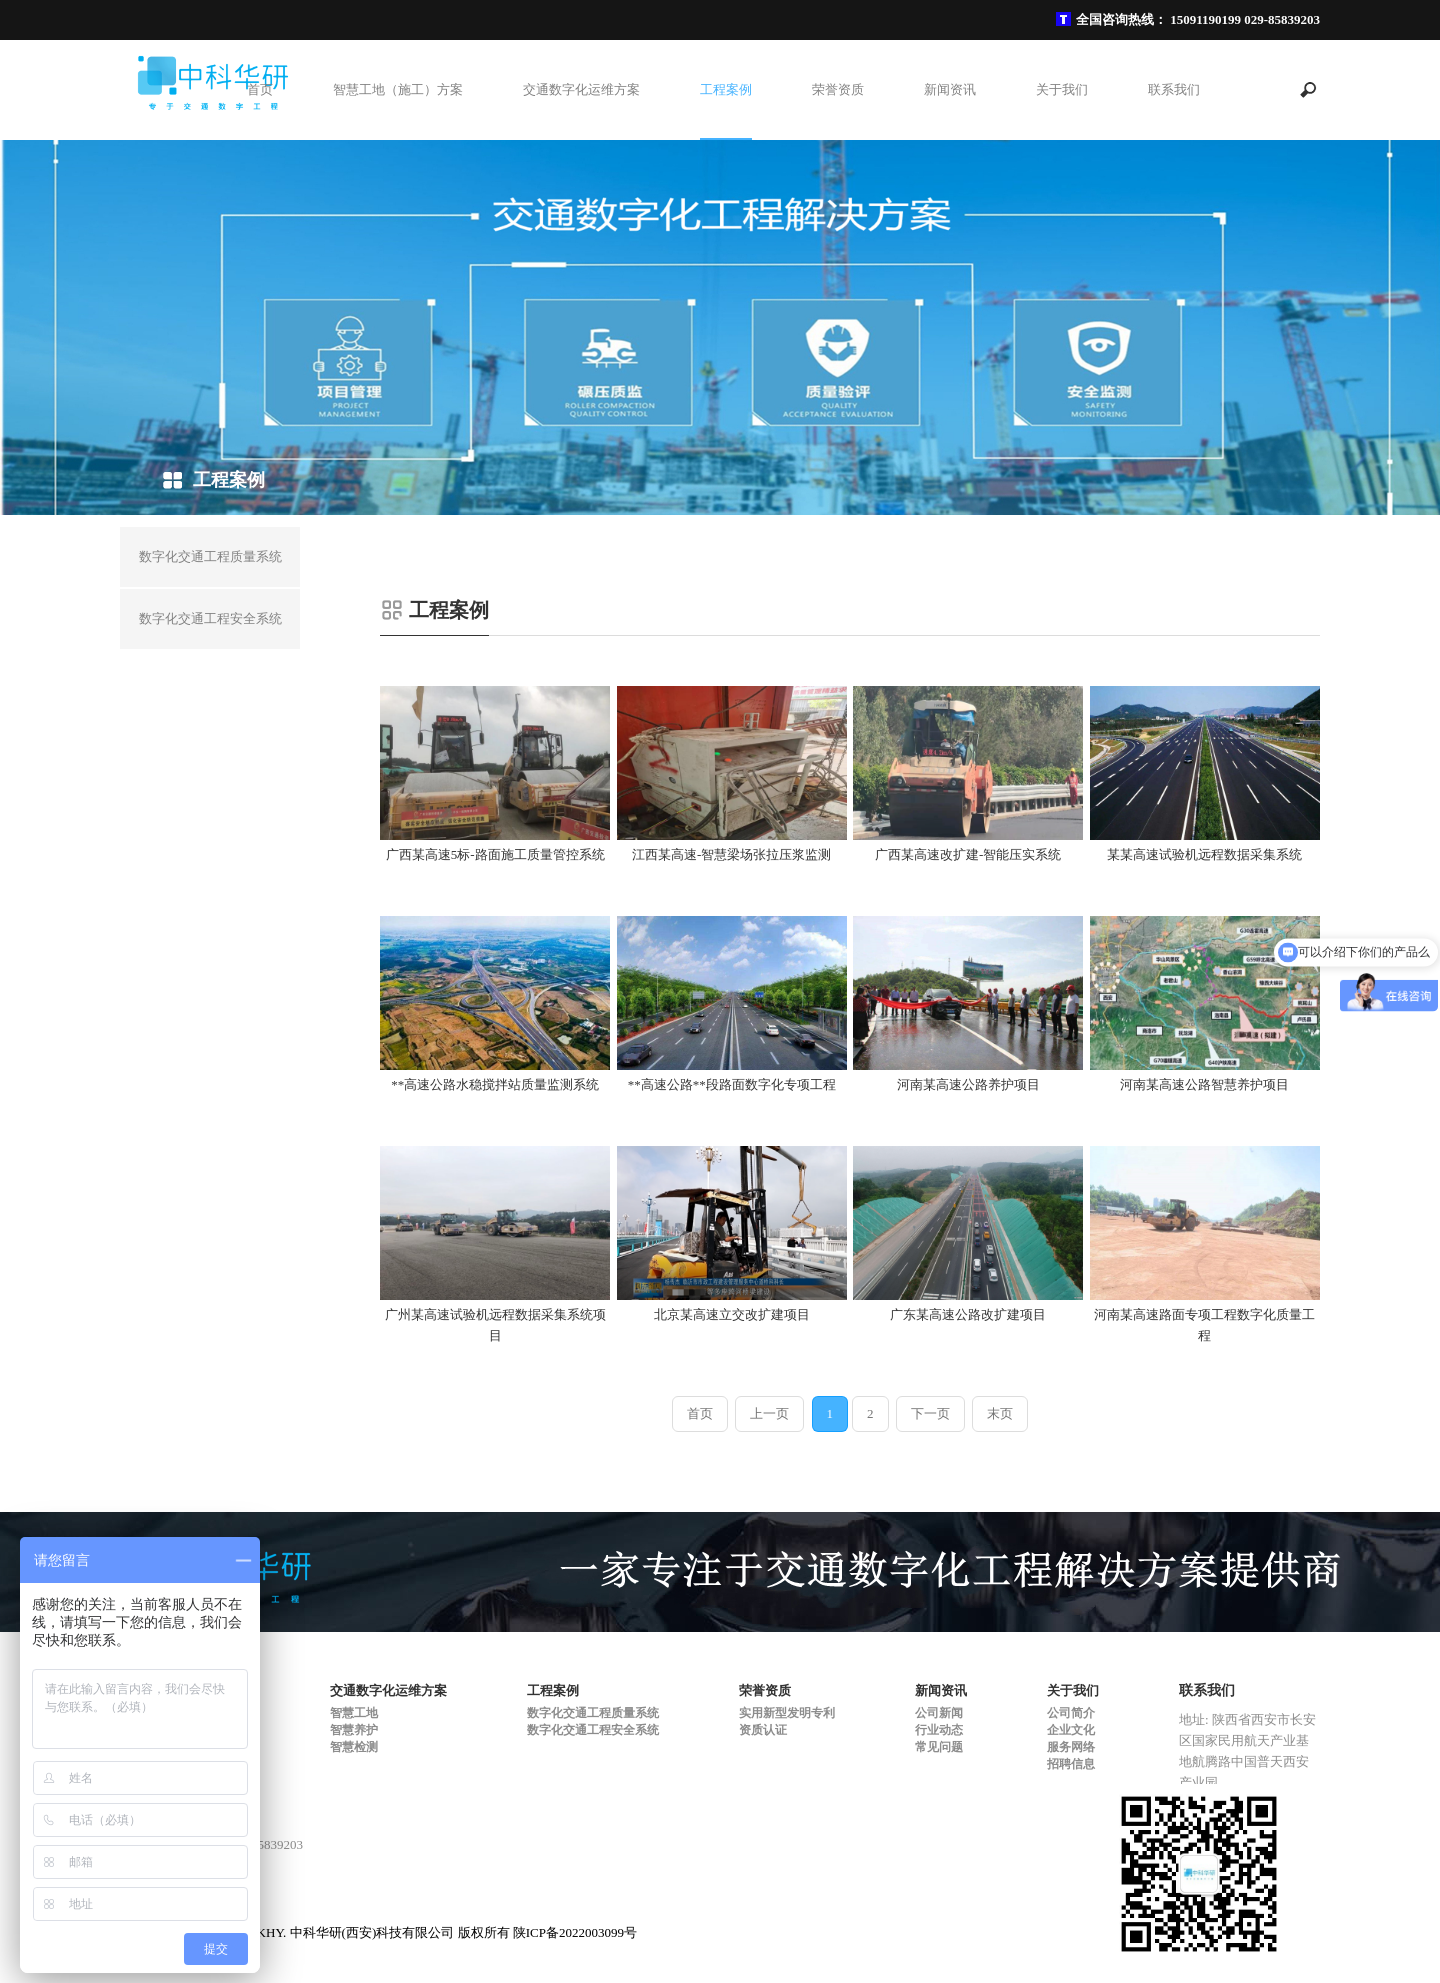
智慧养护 (354, 1730)
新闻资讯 (950, 89)
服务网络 (1071, 1747)
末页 (1000, 1413)
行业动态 (939, 1730)
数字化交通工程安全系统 (593, 1730)
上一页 (769, 1413)
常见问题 (939, 1747)
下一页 (930, 1413)
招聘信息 (1071, 1764)
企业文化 (1071, 1730)
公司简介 (1071, 1713)
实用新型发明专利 (787, 1713)
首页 (260, 89)
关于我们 (1062, 89)
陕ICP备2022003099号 (575, 1932)
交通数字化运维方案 (581, 89)
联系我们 (1174, 89)
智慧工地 (354, 1713)
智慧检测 (354, 1747)
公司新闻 (939, 1713)
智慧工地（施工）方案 (398, 89)
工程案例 (726, 89)
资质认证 (763, 1730)
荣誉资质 (838, 89)
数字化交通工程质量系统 (593, 1713)
